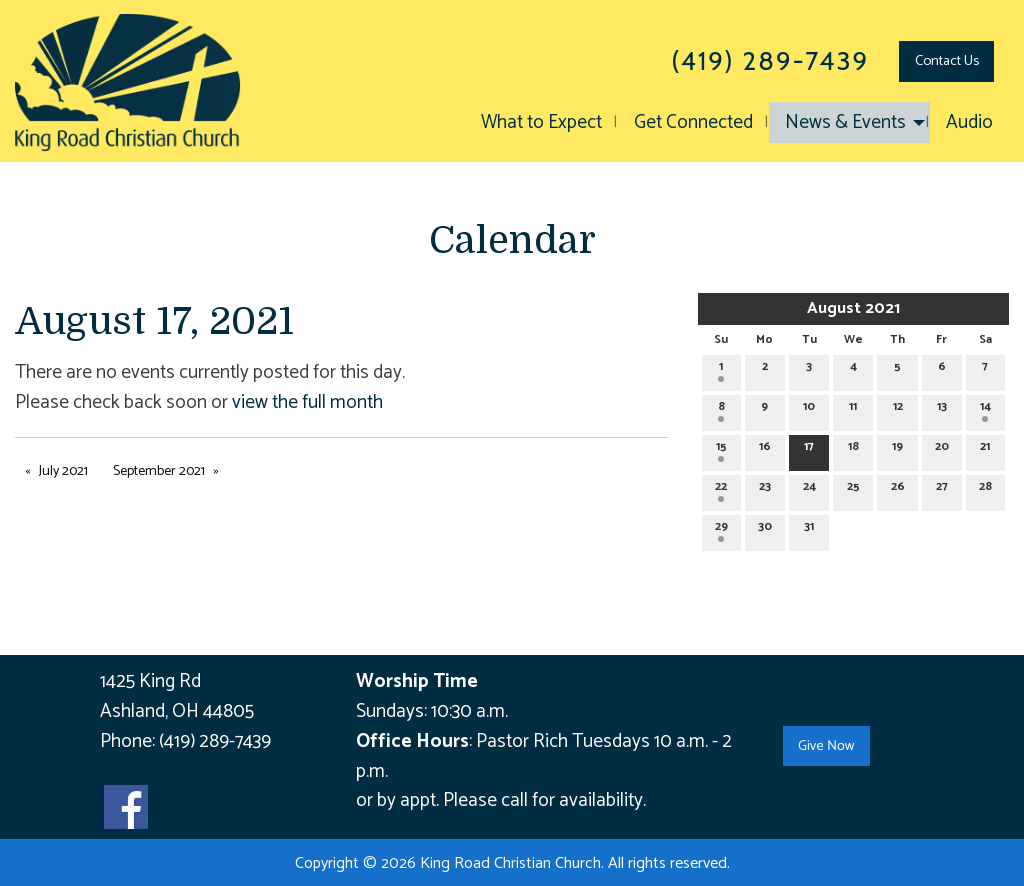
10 (809, 409)
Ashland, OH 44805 (177, 711)
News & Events (845, 122)
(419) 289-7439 (215, 741)
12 (898, 409)
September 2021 (159, 471)
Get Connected (693, 122)
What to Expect (541, 122)
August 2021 (853, 308)
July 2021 (63, 471)
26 (898, 489)
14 (985, 409)
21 (985, 449)
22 (721, 489)
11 (853, 409)
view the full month (307, 402)
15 (721, 449)
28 (985, 489)
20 (942, 449)
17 (809, 449)
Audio (969, 122)
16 (765, 449)
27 (942, 489)
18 (853, 449)
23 (765, 489)
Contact (947, 61)
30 (765, 529)
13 (942, 409)
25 (853, 489)
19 (897, 449)
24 (809, 489)
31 (809, 529)
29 (721, 529)
